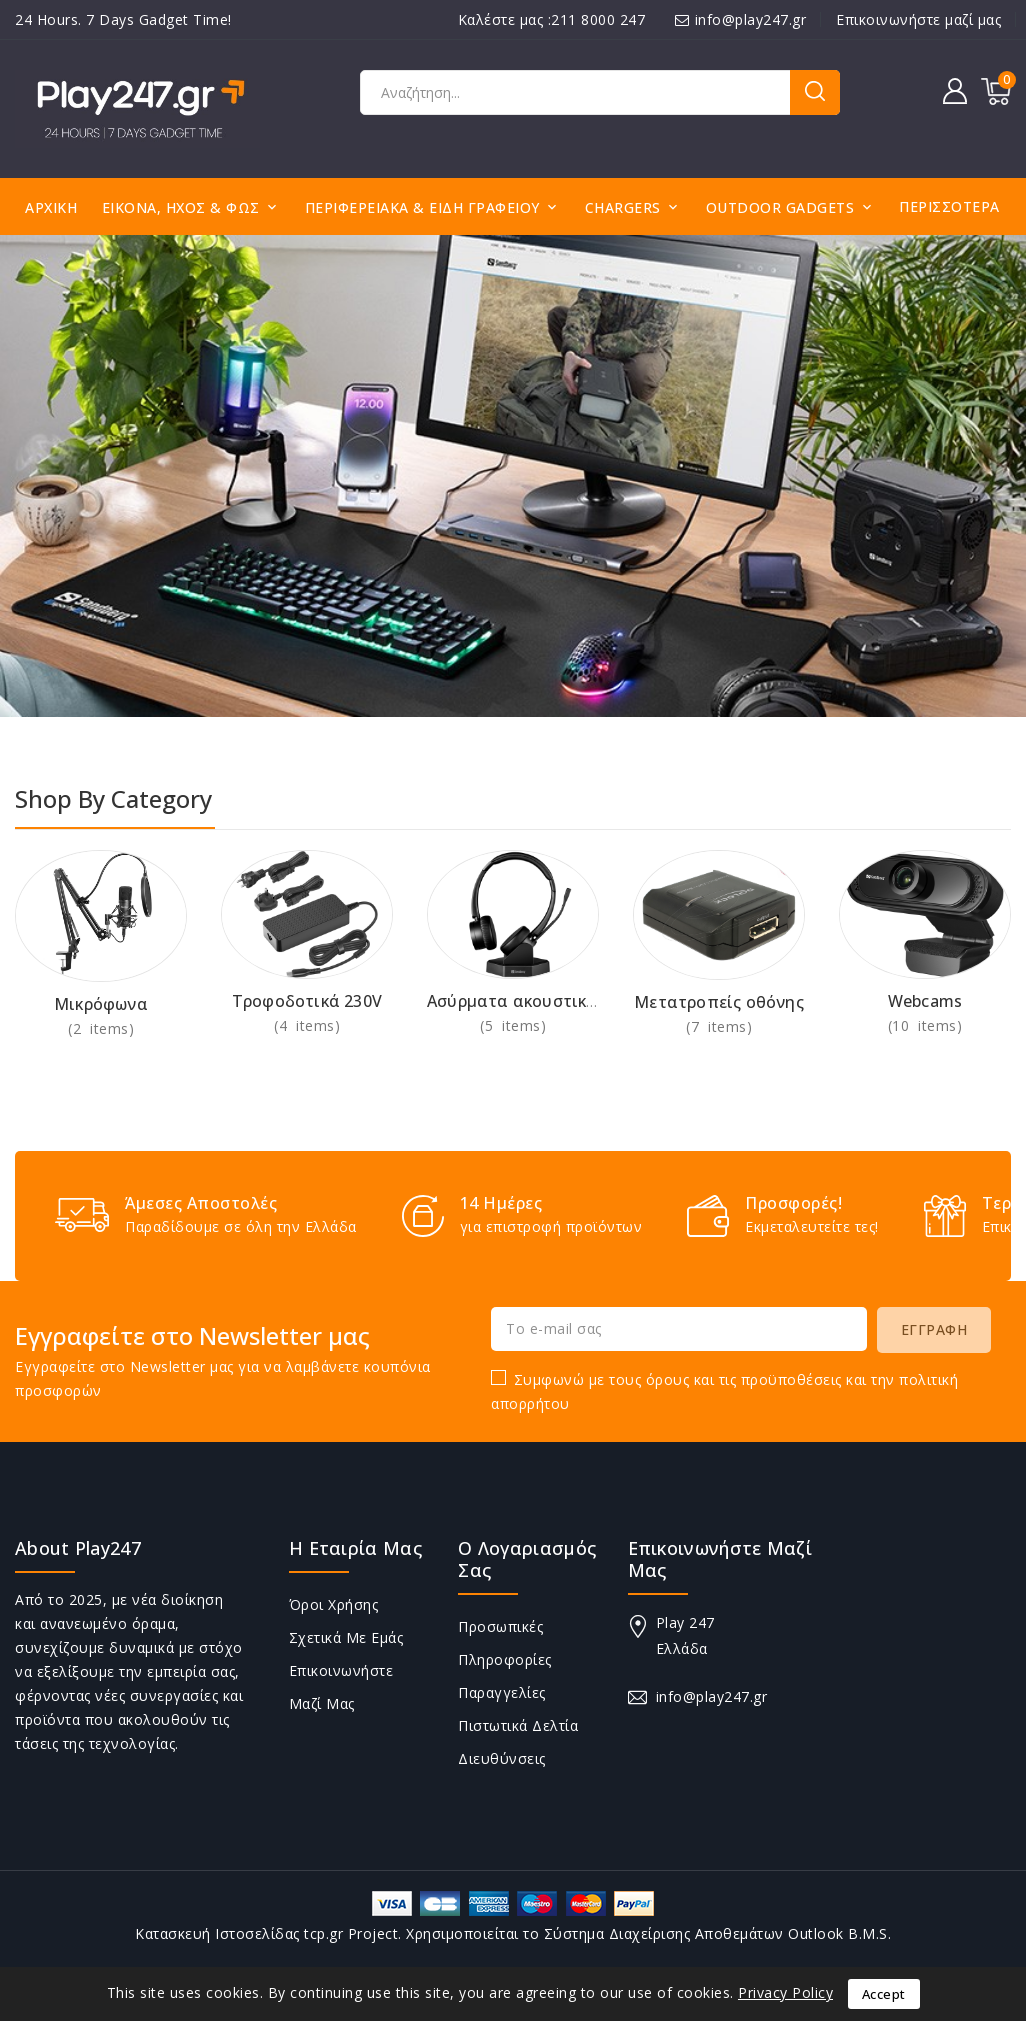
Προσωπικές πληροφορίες (505, 1643)
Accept (884, 1994)
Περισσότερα (949, 206)
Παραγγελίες (502, 1692)
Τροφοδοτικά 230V (307, 1001)
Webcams (925, 1001)
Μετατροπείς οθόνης (719, 1002)
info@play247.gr (751, 19)
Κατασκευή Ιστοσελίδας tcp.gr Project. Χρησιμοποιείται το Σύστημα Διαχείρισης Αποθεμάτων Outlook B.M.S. (513, 1933)
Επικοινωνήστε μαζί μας (918, 19)
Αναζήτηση (815, 92)
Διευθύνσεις (502, 1758)
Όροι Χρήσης (334, 1604)
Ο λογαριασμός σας (527, 1559)
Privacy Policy (785, 1992)
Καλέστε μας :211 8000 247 (552, 19)
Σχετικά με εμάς (346, 1637)
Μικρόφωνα (101, 1004)
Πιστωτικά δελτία (518, 1725)
